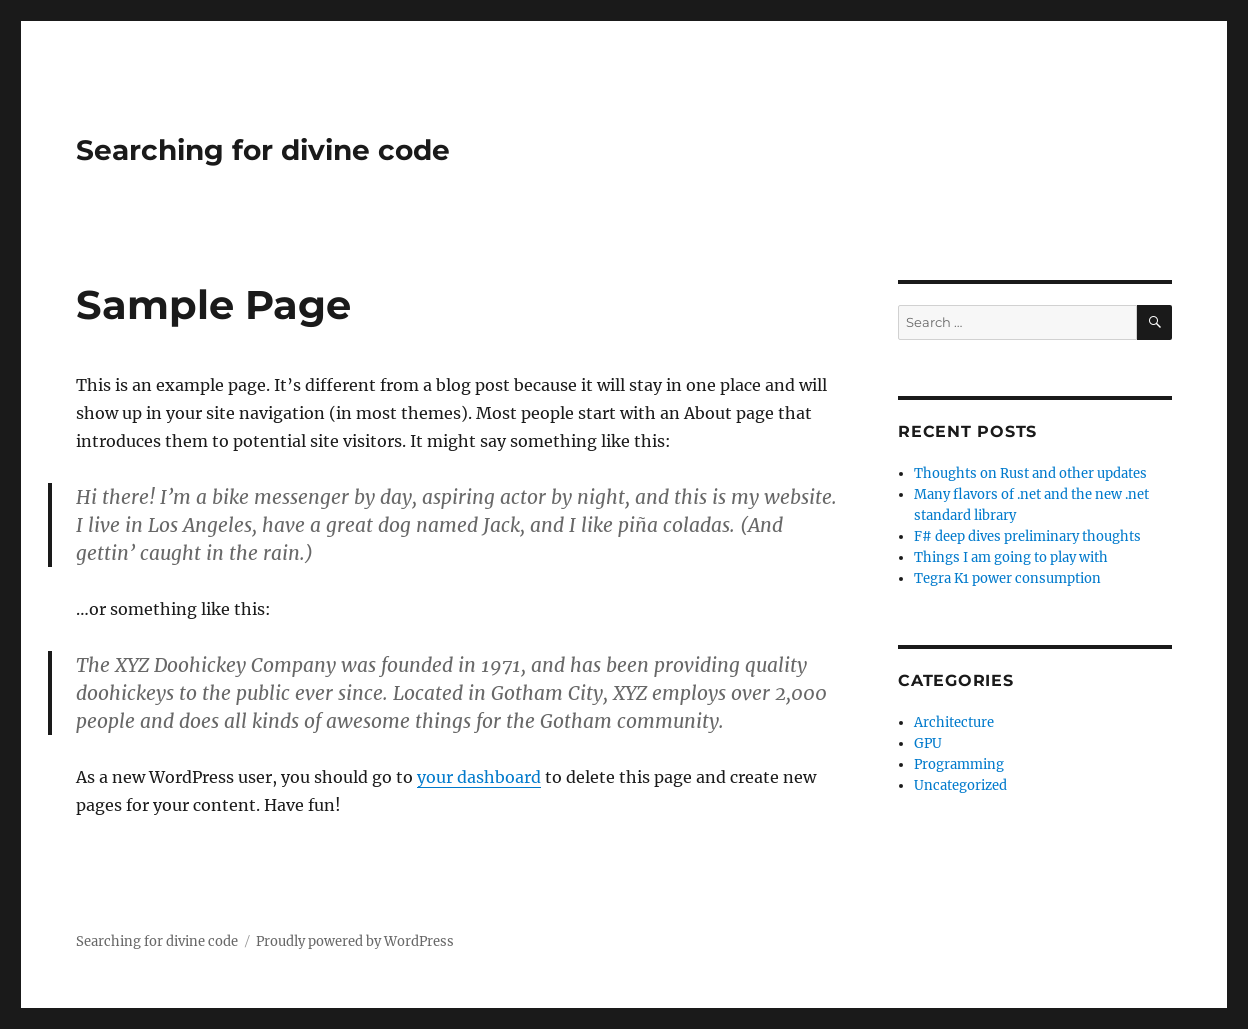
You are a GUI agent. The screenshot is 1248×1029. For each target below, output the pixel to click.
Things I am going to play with (1011, 557)
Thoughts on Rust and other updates (1030, 473)
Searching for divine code (263, 150)
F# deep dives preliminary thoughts (1027, 536)
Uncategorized (960, 785)
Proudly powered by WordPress (355, 941)
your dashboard (479, 777)
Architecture (954, 722)
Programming (959, 764)
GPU (928, 743)
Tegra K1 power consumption (1007, 578)
